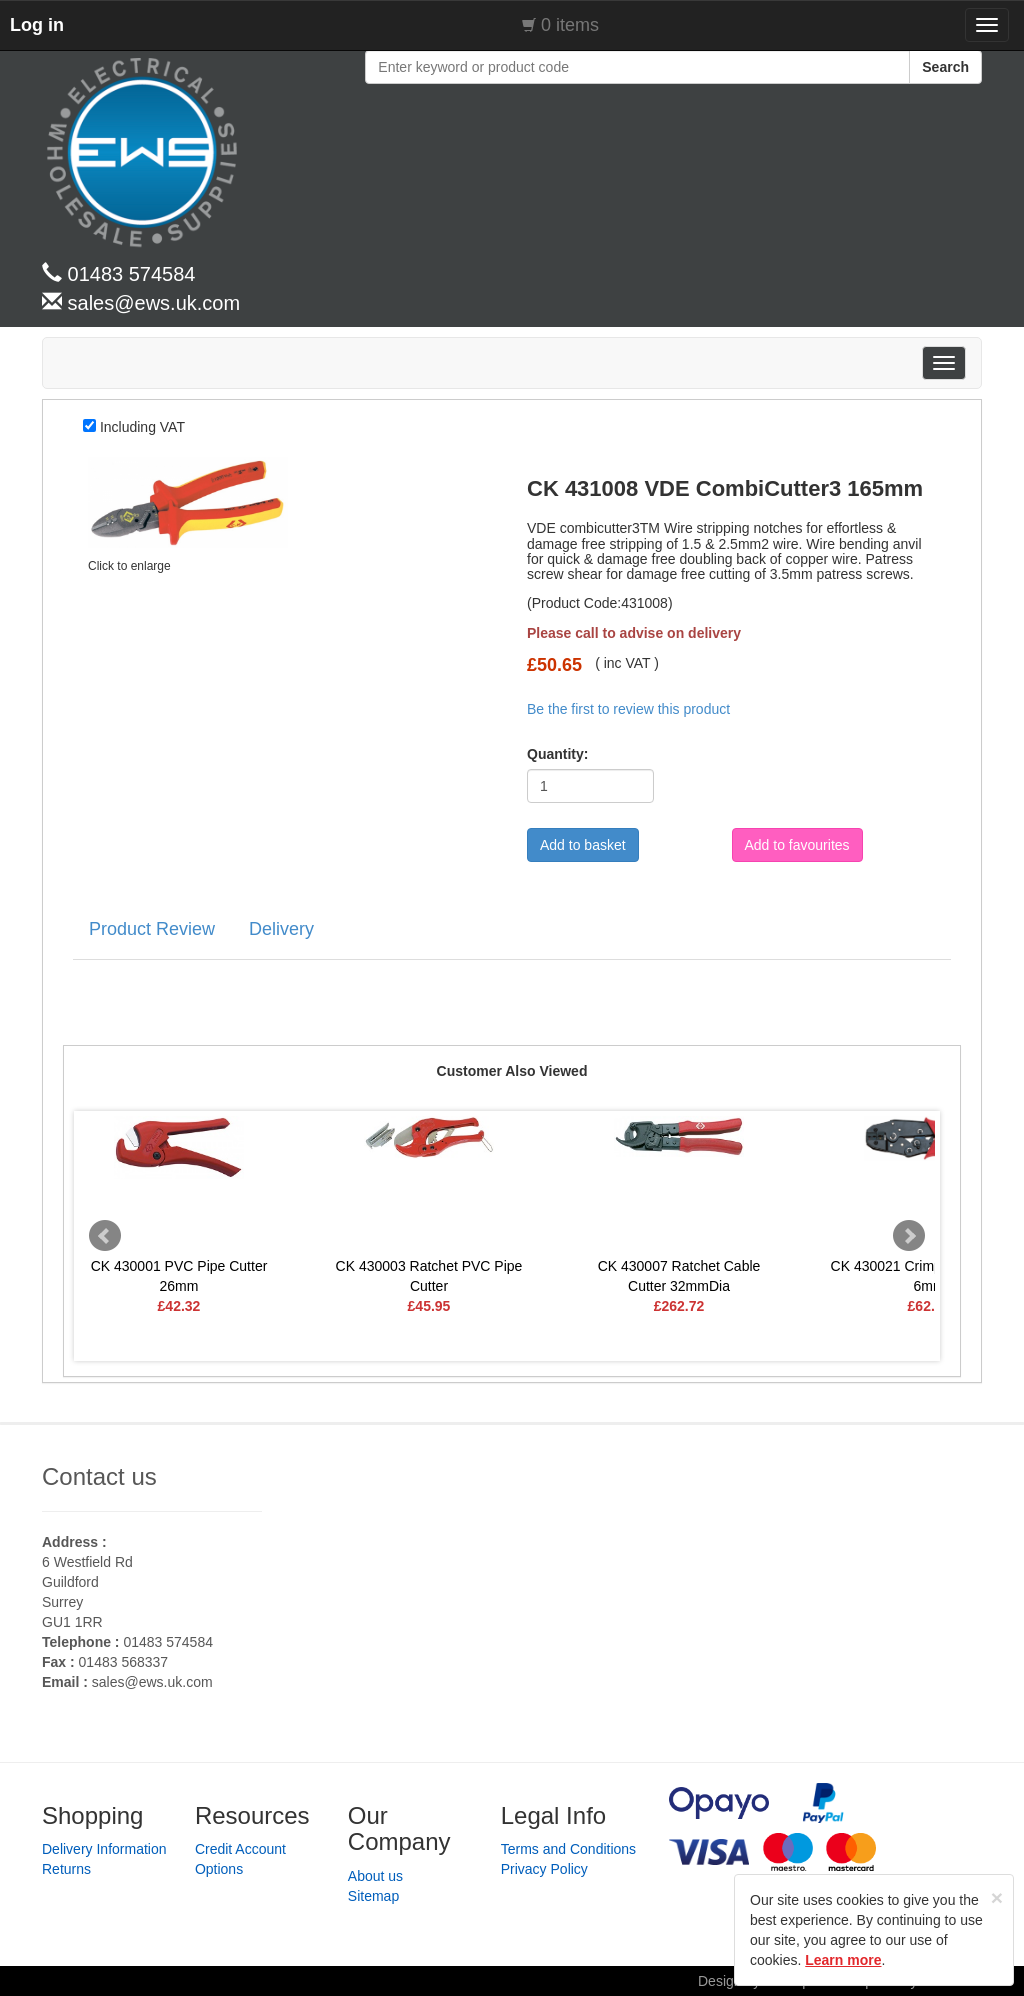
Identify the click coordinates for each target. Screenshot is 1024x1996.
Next (909, 1236)
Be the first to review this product (628, 709)
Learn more (843, 1960)
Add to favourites (797, 845)
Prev (105, 1236)
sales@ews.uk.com (152, 1682)
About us (375, 1876)
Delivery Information (104, 1849)
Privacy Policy (544, 1869)
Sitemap (373, 1896)
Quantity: (551, 754)
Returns (66, 1869)
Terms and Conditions (568, 1849)
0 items (570, 25)
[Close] (997, 1897)
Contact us (99, 1476)
